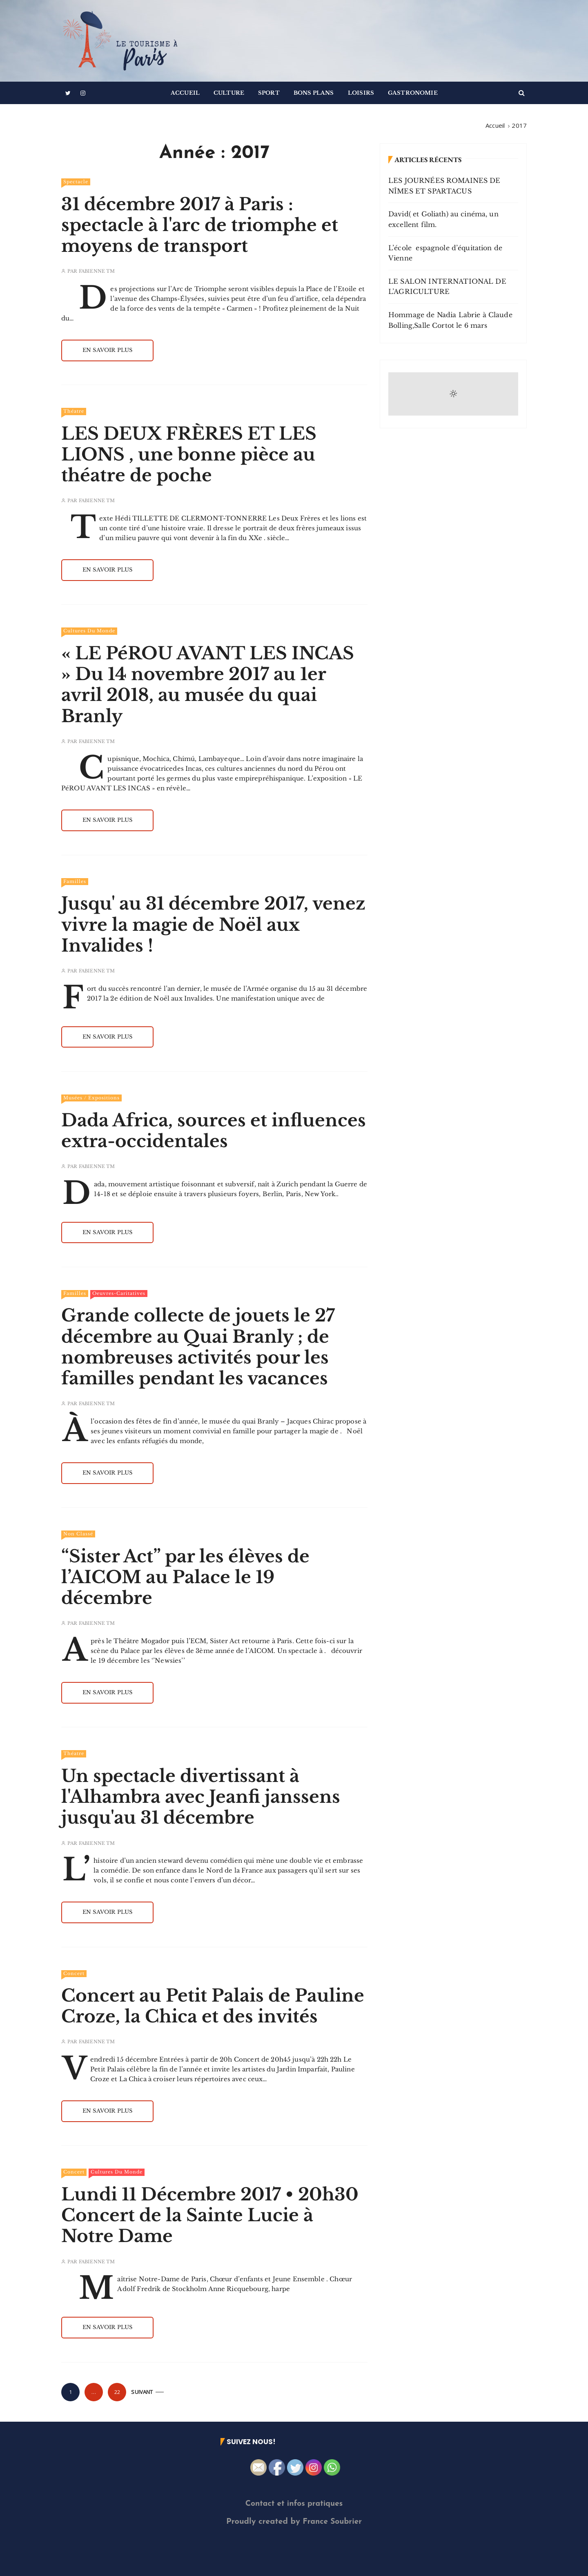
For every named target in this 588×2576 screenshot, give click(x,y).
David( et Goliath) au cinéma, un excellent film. (443, 219)
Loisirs (361, 92)
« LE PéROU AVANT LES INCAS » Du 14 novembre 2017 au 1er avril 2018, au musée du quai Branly (207, 685)
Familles (74, 881)
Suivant (142, 2392)
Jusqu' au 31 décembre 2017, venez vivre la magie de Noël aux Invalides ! (213, 924)
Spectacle (75, 182)
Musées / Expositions (91, 1098)
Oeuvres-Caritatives (118, 1293)
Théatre (73, 411)
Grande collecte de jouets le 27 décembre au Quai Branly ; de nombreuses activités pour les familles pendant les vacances (198, 1347)
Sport (269, 92)
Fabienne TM (97, 271)
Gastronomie (413, 92)
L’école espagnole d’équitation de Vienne (445, 253)
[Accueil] (495, 125)
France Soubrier (332, 2522)
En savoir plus (107, 350)
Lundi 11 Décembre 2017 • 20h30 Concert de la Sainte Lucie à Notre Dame (210, 2215)
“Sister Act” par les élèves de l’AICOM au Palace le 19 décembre (185, 1577)
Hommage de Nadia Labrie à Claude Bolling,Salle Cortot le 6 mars (450, 320)
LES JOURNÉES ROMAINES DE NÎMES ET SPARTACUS (444, 185)
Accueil (185, 92)
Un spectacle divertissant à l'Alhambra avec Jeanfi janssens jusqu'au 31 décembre (200, 1796)
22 (117, 2392)
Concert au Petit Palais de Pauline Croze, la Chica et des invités (212, 2006)
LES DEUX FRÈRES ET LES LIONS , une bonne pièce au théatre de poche (188, 454)
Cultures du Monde (89, 631)
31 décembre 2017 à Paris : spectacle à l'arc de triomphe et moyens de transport (199, 225)
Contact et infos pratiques (294, 2504)
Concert (74, 1973)
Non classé (78, 1534)
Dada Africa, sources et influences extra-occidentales (213, 1131)
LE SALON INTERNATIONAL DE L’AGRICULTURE (447, 286)
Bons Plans (314, 92)
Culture (229, 92)
